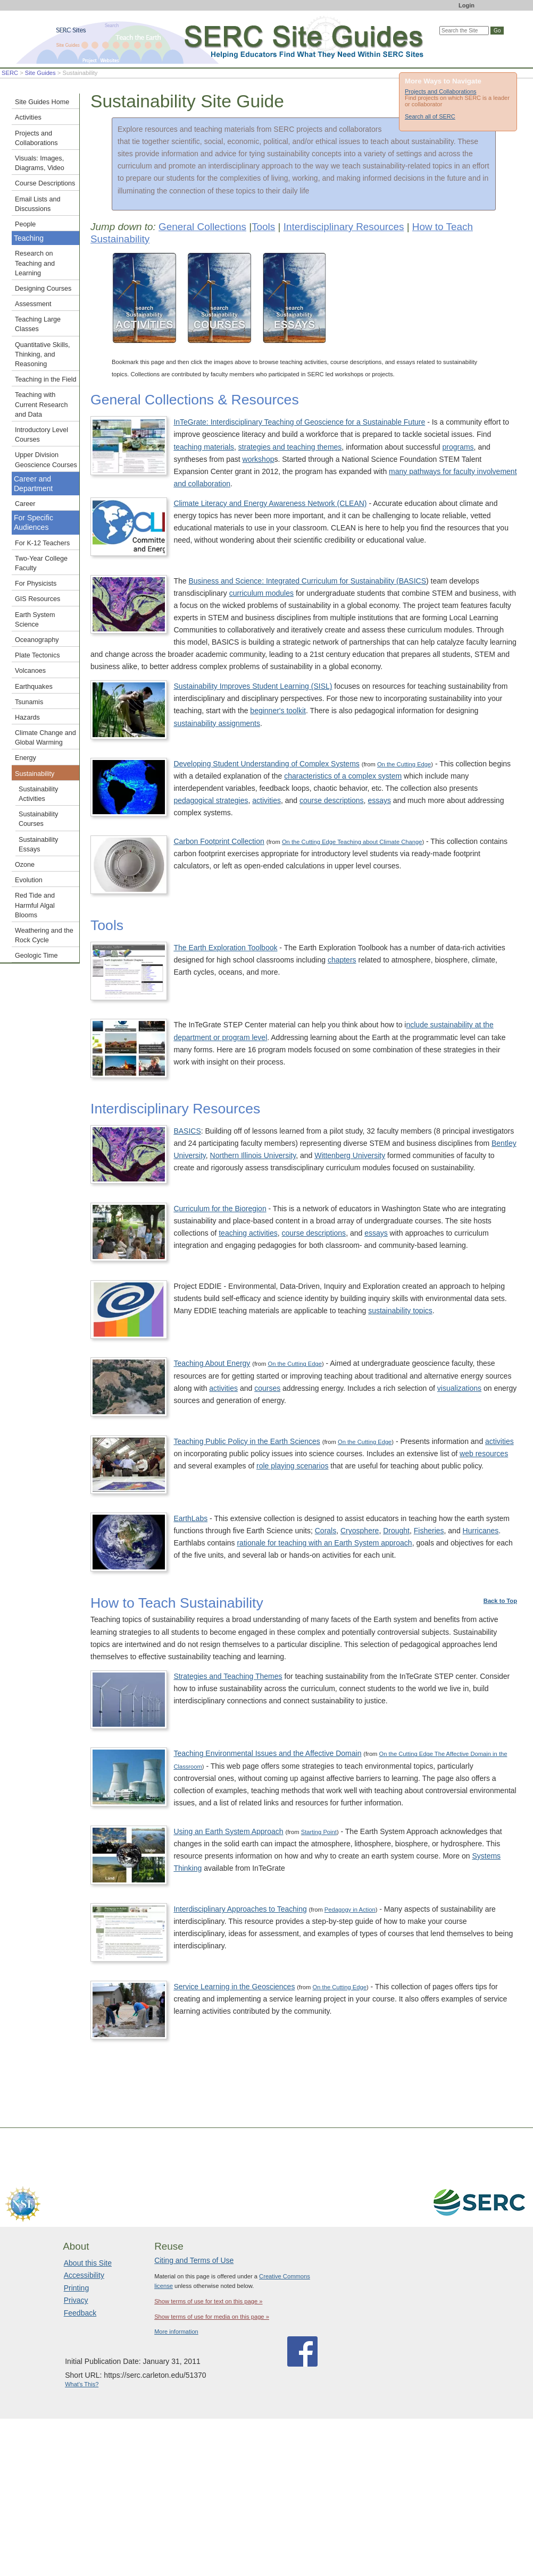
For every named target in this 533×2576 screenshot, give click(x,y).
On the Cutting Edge (404, 764)
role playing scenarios (292, 1466)
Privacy (76, 2300)
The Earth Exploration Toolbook (225, 947)
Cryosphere (359, 1530)
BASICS (187, 1131)
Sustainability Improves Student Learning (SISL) (252, 686)
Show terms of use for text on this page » (208, 2301)
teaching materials (203, 447)
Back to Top (500, 1601)
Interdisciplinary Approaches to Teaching (239, 1909)
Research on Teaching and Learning (35, 263)
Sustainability (34, 774)
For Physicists (35, 583)
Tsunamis (29, 702)
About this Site (88, 2263)
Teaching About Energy (211, 1363)
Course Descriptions (45, 183)
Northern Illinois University (253, 1155)
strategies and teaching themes (290, 447)
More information (176, 2331)
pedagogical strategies (210, 800)
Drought (396, 1530)
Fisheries (429, 1530)
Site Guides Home (42, 102)
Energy (25, 758)
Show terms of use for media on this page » (211, 2316)
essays (379, 800)
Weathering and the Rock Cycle (44, 935)
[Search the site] (464, 30)
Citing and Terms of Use (194, 2260)
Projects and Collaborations (441, 91)
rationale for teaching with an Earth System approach (324, 1543)
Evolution (29, 880)
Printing (76, 2288)
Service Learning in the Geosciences (234, 1986)
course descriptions (331, 800)
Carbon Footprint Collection (218, 841)
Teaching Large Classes (38, 324)
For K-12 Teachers (42, 543)
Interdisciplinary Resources (344, 226)
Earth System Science (35, 619)
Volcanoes (30, 670)
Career (25, 504)
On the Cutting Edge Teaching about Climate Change (352, 842)
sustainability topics (400, 1310)
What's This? (81, 2384)
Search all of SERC (430, 116)
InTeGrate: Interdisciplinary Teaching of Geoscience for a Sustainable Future (299, 422)
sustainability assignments (216, 723)
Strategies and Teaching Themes (227, 1676)
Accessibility (84, 2275)
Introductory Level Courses (41, 434)
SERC (10, 73)
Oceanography (37, 640)
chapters (342, 960)
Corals (325, 1530)
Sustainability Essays (38, 844)
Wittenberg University (349, 1155)
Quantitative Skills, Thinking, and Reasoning (42, 354)
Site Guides (40, 73)
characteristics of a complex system (343, 776)
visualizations (459, 1388)
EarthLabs (190, 1518)
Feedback (80, 2313)
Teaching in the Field (46, 379)
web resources (484, 1453)
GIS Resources (37, 599)
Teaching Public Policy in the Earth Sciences (246, 1441)
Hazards (27, 717)
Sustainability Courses (38, 818)
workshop (258, 459)
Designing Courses (43, 288)
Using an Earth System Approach (228, 1831)
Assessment (33, 304)
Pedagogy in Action (350, 1909)
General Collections (202, 226)
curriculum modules (261, 593)
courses (267, 1388)
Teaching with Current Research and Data (41, 404)
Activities (28, 117)
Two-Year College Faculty (41, 563)
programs (457, 447)
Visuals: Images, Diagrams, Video (39, 163)
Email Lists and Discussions (37, 204)
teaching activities (248, 1233)
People (25, 224)
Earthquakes (34, 686)
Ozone (25, 864)
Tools (263, 226)
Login (466, 5)
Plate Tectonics (37, 655)
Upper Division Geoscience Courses (46, 459)
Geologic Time (36, 955)
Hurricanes (481, 1530)
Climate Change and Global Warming (45, 737)
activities (266, 800)
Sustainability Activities (38, 794)
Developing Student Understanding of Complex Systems (266, 763)
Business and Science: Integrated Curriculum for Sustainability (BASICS (307, 581)
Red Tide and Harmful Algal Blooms (35, 905)
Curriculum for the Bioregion (219, 1208)
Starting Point (319, 1832)
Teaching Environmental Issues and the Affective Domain (267, 1753)
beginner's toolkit (278, 710)
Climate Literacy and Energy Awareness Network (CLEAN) (270, 503)
